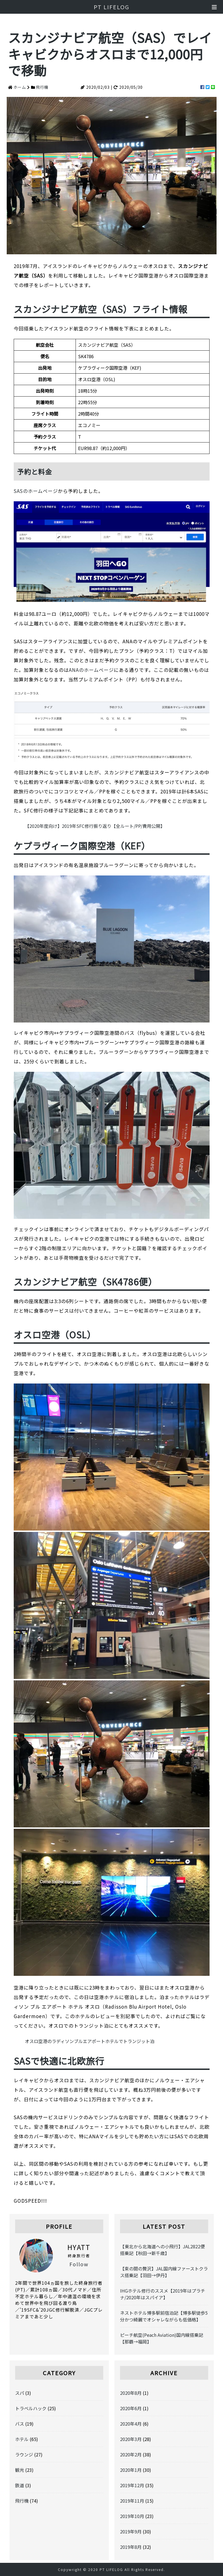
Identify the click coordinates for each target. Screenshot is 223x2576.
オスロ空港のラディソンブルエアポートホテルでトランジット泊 (89, 2041)
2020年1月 (131, 2469)
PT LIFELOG (111, 7)
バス (19, 2423)
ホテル (22, 2439)
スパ (19, 2392)
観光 (19, 2469)
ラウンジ (24, 2454)
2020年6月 (131, 2408)
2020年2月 (131, 2454)
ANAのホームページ (91, 669)
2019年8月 (131, 2547)
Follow (78, 2264)
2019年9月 (131, 2531)
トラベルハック (30, 2408)
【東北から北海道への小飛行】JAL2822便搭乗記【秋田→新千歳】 (162, 2249)
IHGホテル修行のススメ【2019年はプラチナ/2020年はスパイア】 (162, 2294)
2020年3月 (131, 2439)
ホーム (19, 87)
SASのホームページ (36, 490)
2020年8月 (131, 2392)
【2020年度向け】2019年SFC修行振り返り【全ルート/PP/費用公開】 (95, 826)
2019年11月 (132, 2500)
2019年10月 (132, 2516)
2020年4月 (131, 2423)
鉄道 (19, 2485)
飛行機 (42, 87)
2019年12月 (132, 2485)
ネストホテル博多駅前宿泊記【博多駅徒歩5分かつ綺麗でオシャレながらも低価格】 (164, 2316)
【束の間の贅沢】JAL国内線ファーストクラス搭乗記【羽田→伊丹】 (164, 2272)
